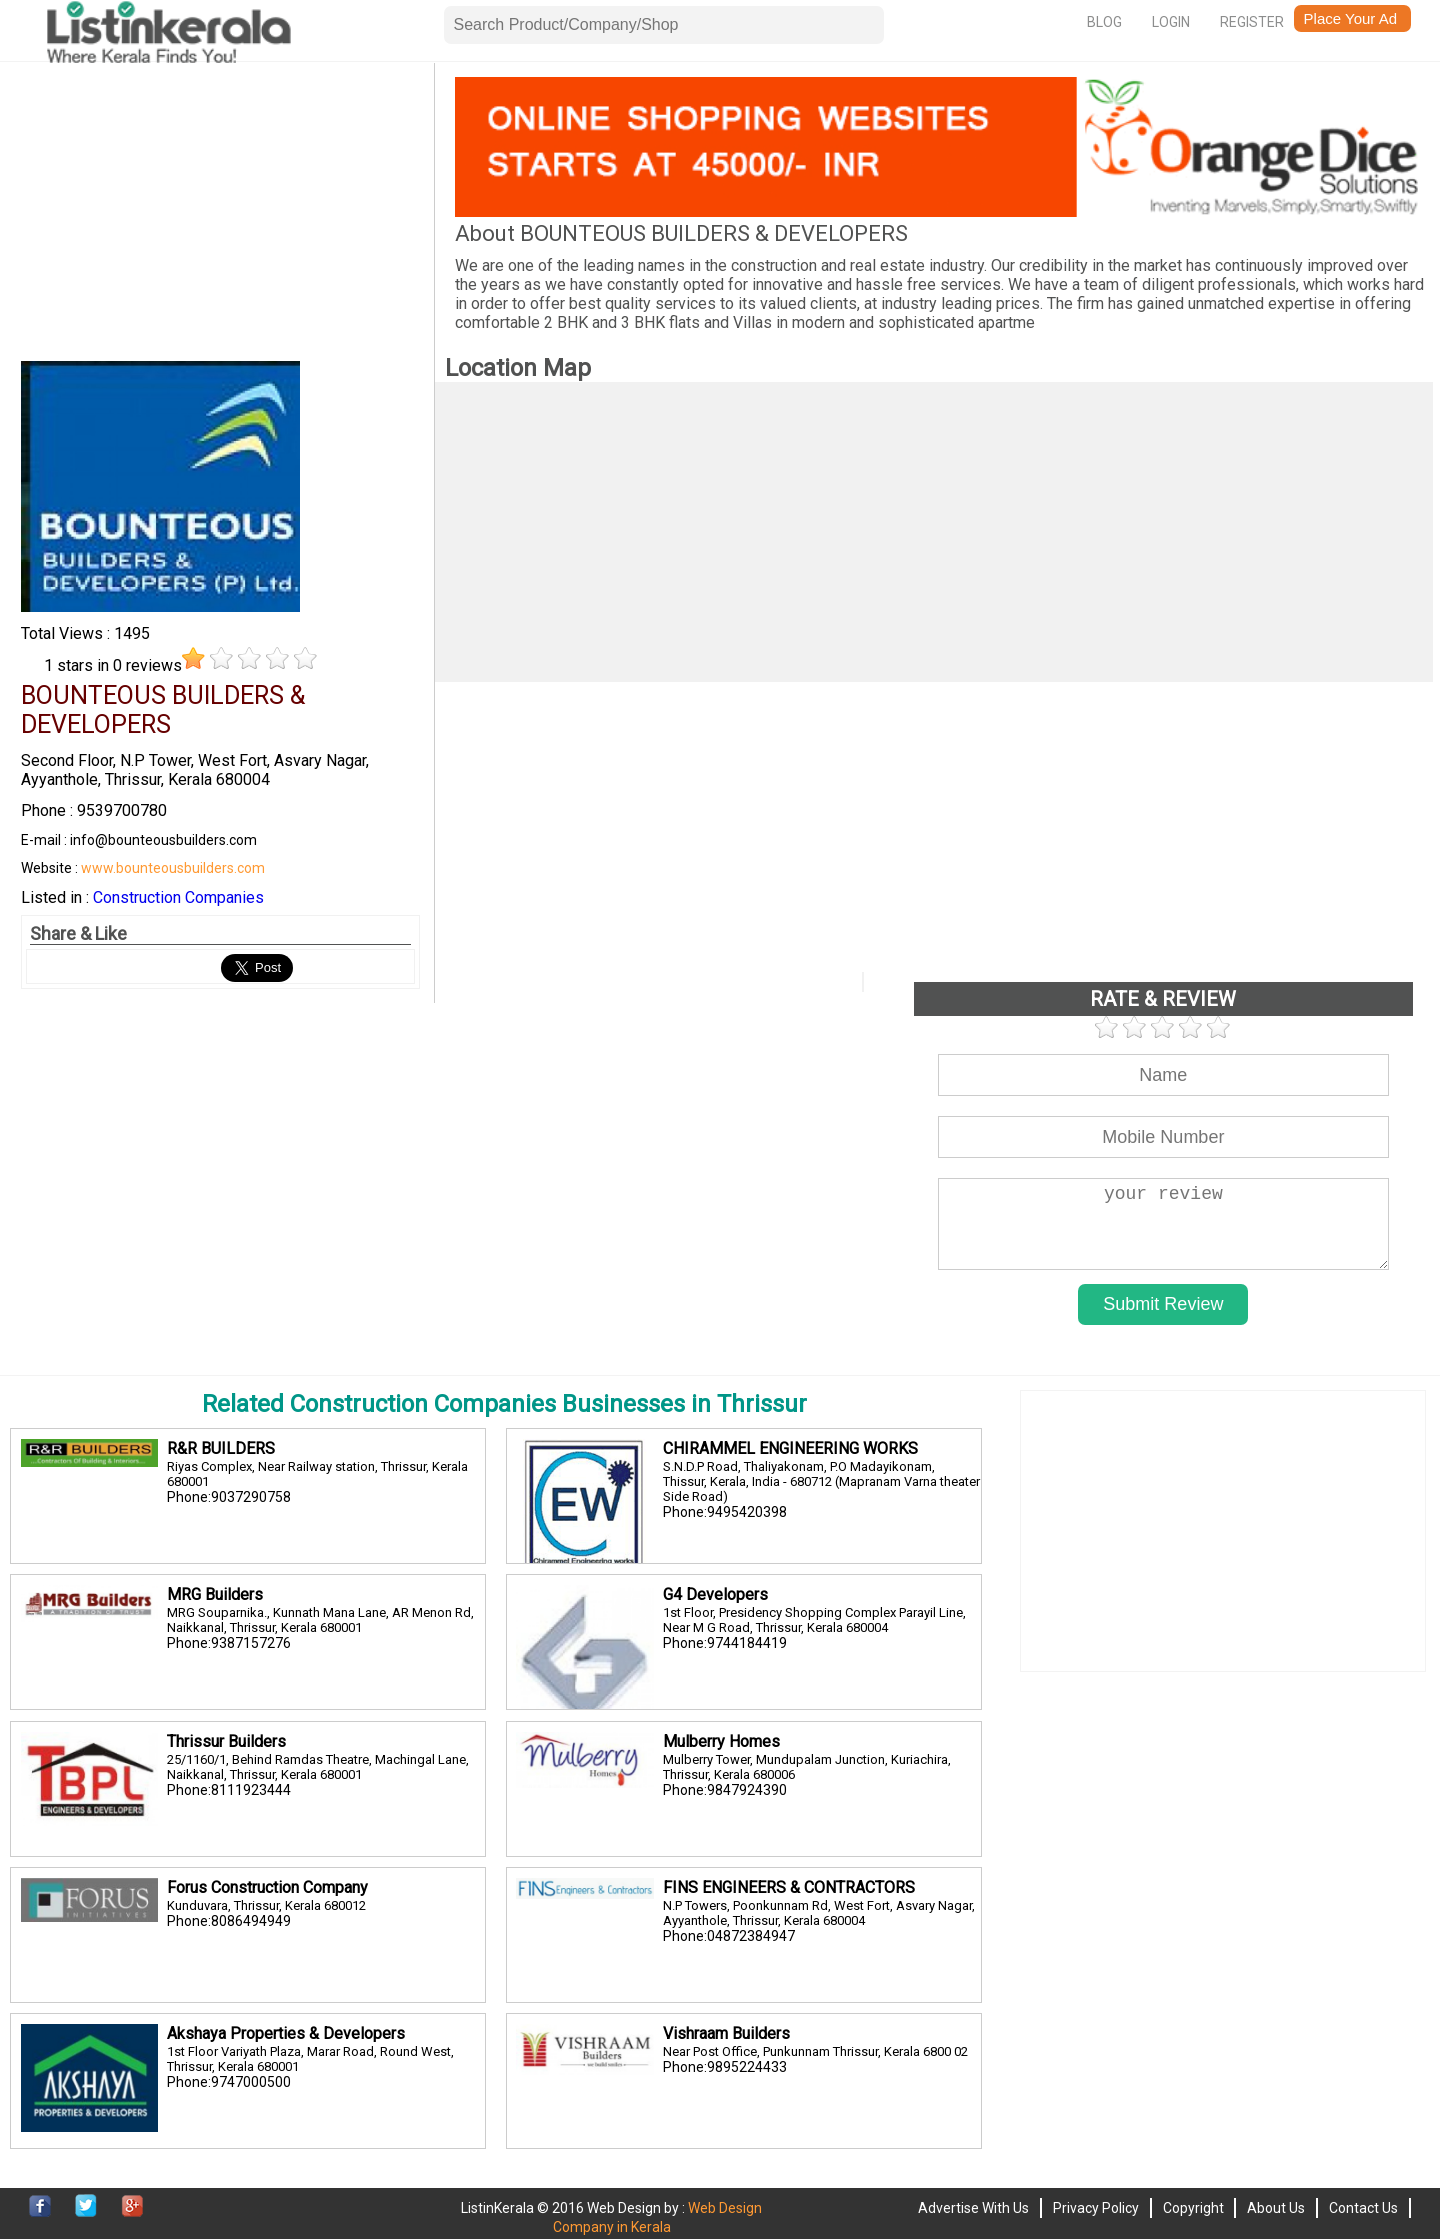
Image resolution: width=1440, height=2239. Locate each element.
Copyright (1193, 2208)
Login (1171, 22)
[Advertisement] (220, 217)
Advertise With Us (973, 2208)
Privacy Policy (1096, 2208)
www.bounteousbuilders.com (173, 868)
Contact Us (1363, 2208)
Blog (1104, 22)
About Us (1276, 2208)
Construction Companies (178, 897)
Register (1252, 22)
